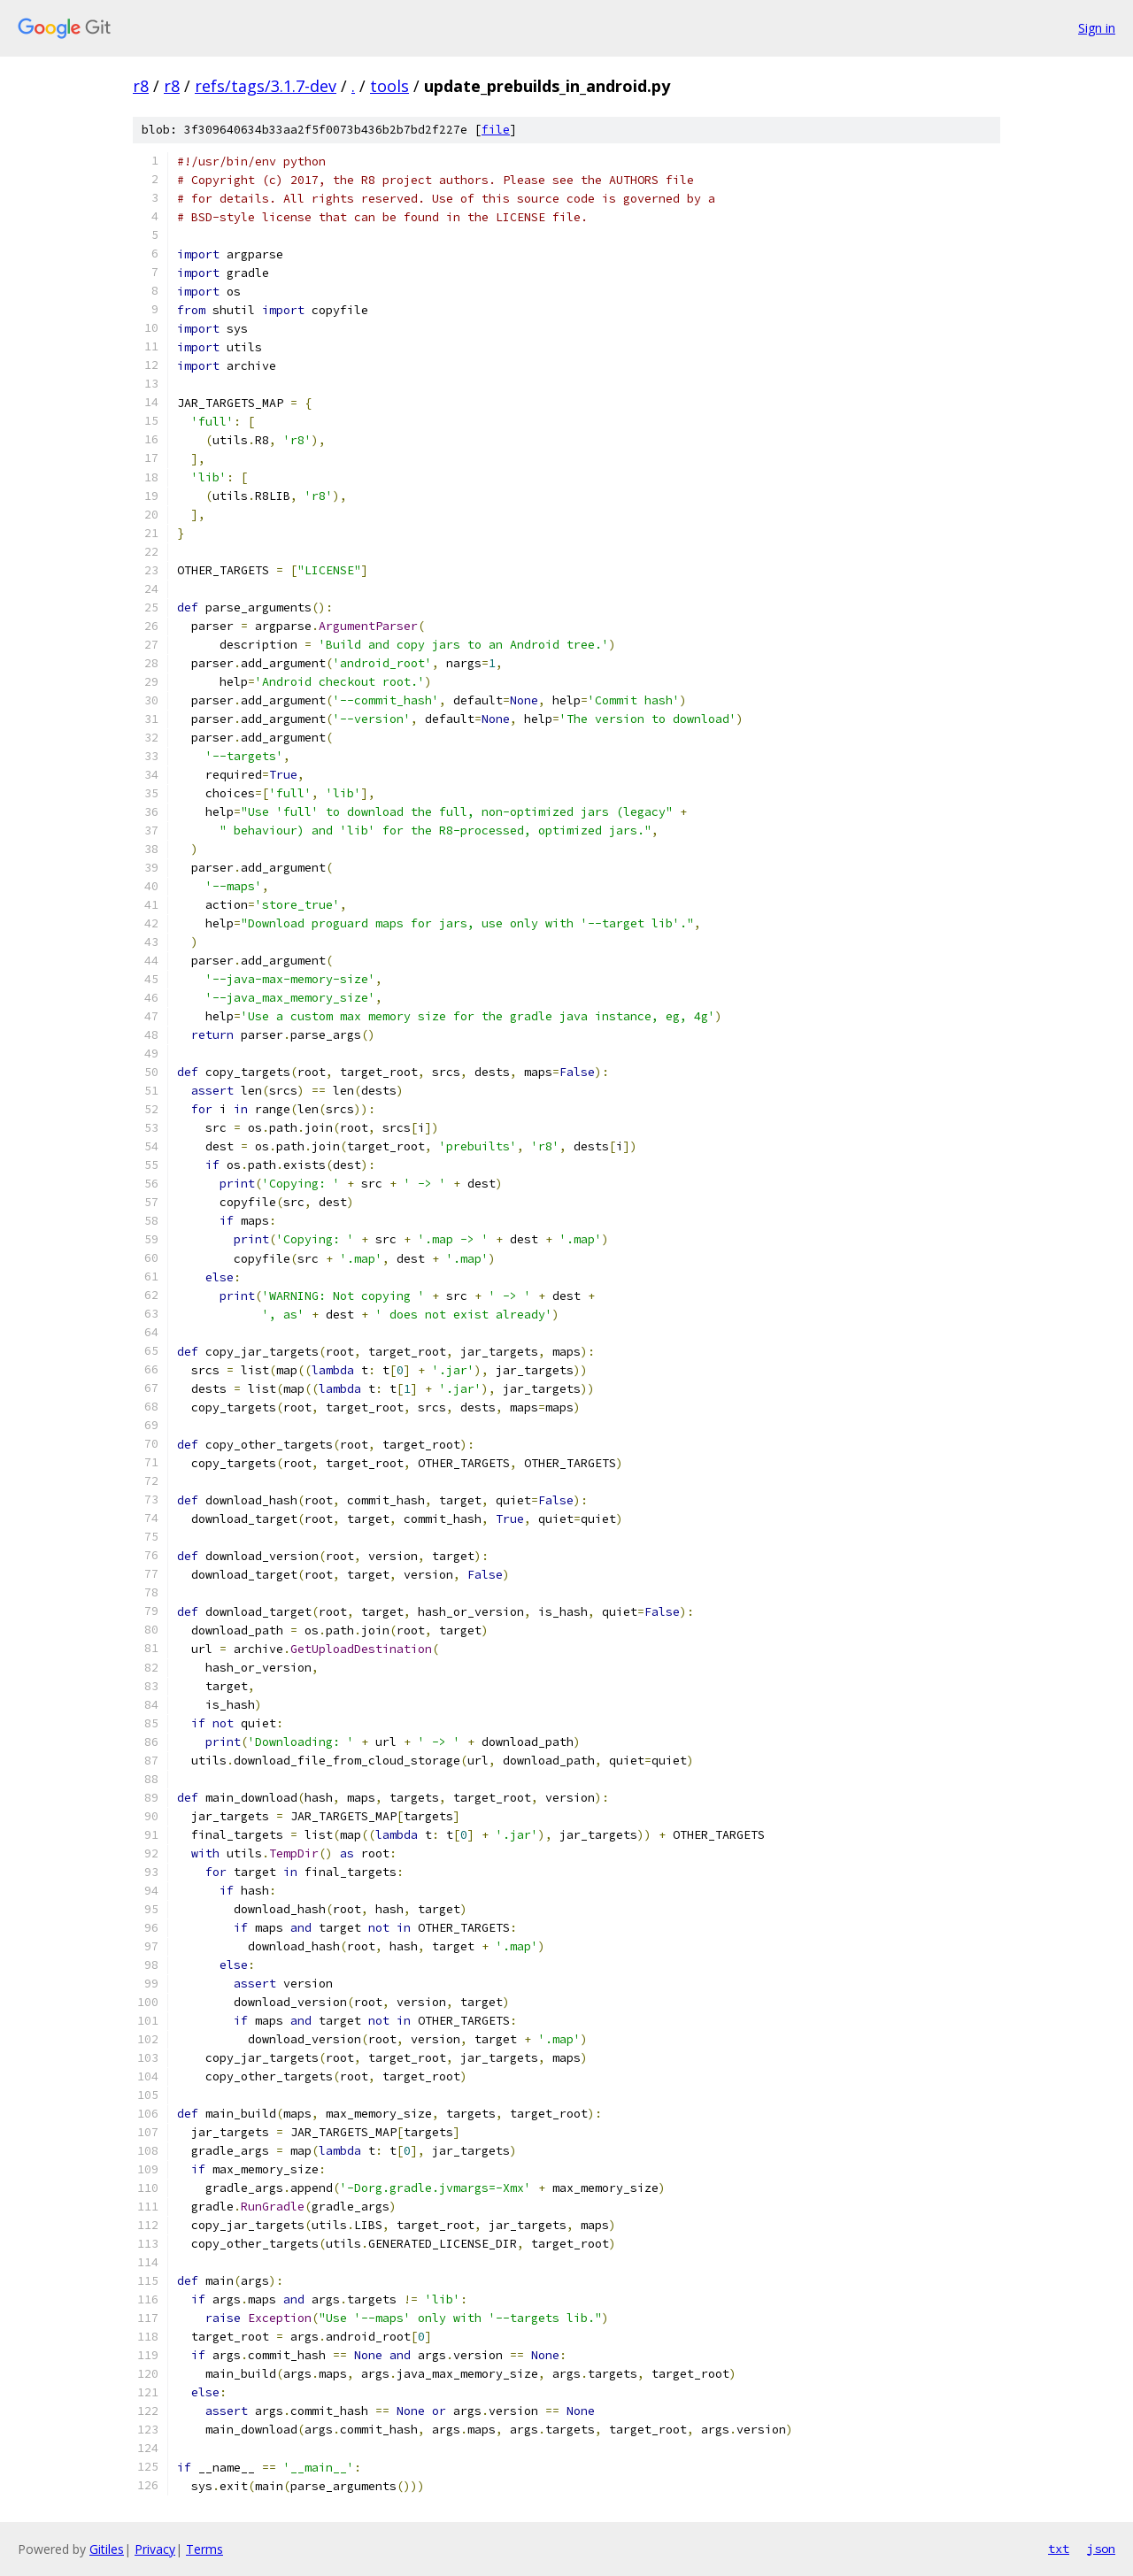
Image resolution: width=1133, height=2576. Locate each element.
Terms (204, 2549)
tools (389, 85)
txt (1058, 2549)
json (1101, 2549)
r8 (141, 85)
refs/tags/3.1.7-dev (265, 85)
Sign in (1096, 27)
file (496, 129)
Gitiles (106, 2549)
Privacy (155, 2549)
